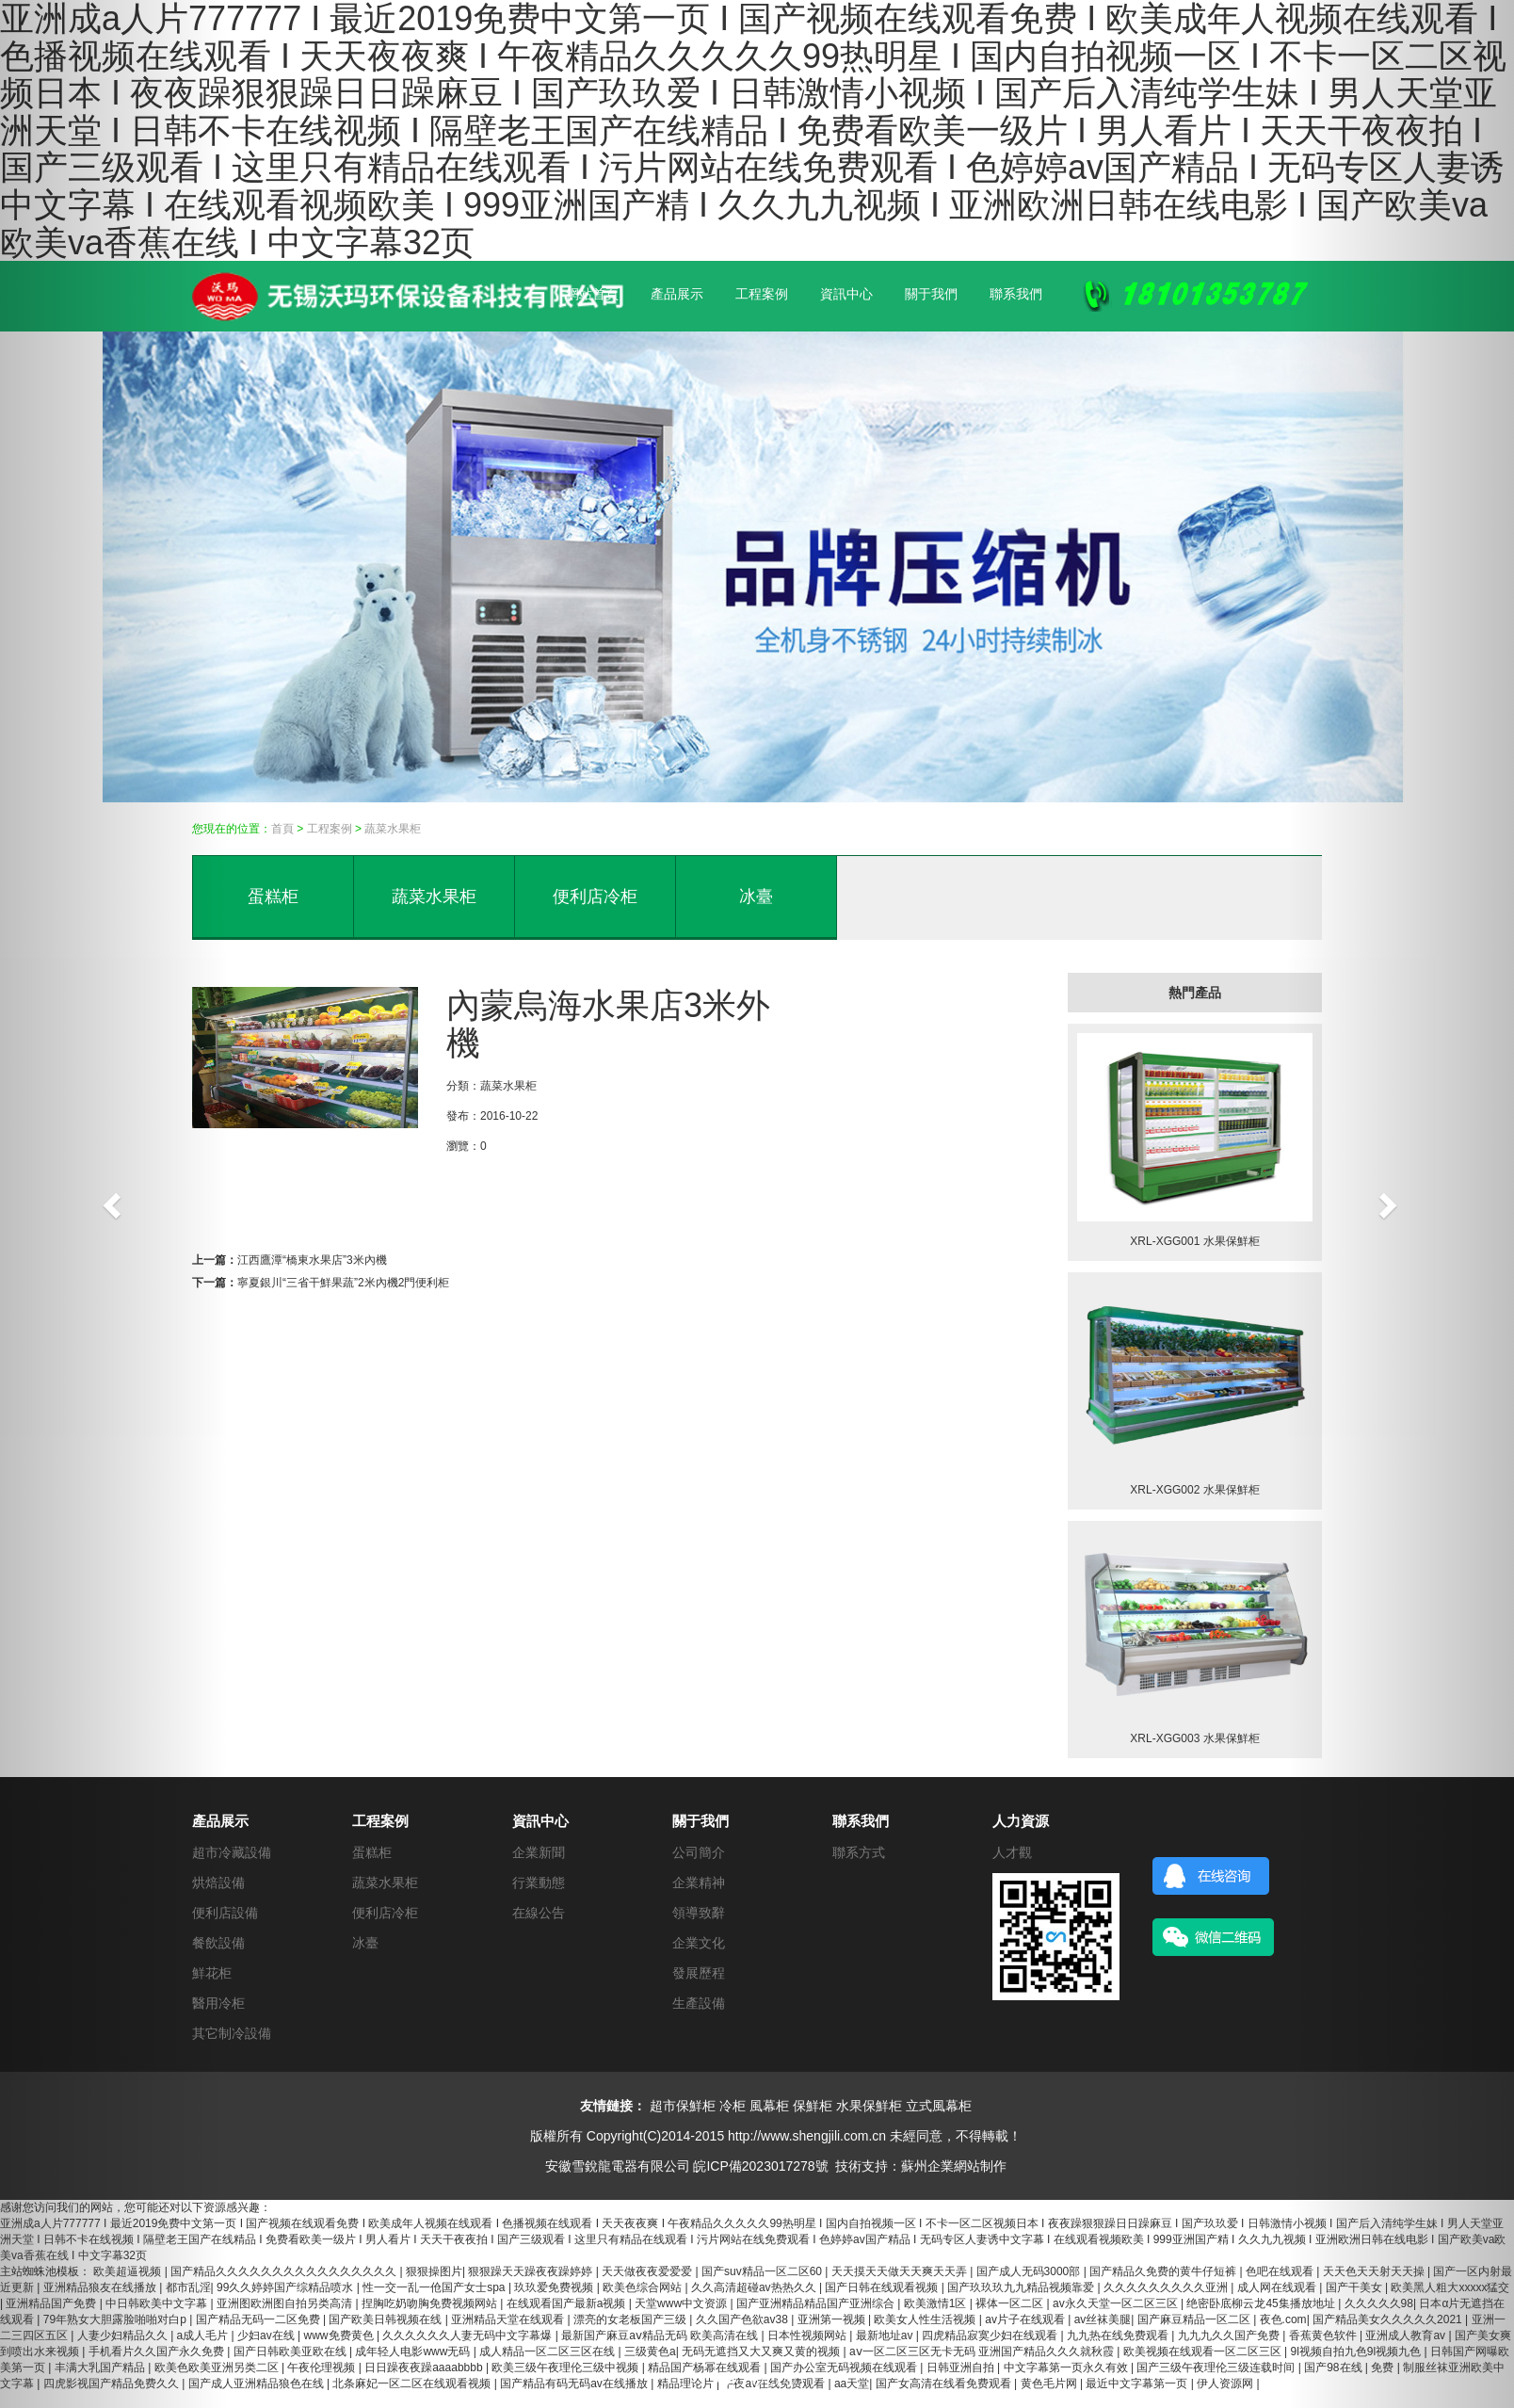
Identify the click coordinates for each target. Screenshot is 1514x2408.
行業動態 (538, 1882)
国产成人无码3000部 (1030, 2271)
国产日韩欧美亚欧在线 (291, 2351)
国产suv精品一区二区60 (763, 2271)
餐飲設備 (218, 1942)
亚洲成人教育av (1406, 2335)
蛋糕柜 (273, 896)
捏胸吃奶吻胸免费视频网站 (431, 2303)
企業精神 (698, 1882)
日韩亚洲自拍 (961, 2367)
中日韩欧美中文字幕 (157, 2303)
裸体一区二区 (1010, 2303)
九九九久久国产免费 (1230, 2335)
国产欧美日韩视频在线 (386, 2319)
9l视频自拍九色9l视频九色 (1358, 2351)
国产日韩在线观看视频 (883, 2287)
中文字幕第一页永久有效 (1067, 2367)
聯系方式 (858, 1852)
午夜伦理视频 (322, 2367)
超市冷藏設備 (231, 1852)
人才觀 (1012, 1852)
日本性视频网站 (808, 2335)
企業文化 (698, 1942)
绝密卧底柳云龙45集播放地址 (1262, 2303)
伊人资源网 (1226, 2383)
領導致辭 (698, 1912)
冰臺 (756, 896)
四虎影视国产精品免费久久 (112, 2383)
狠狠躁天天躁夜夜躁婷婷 (531, 2271)
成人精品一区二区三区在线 (548, 2351)
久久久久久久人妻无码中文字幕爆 (468, 2335)
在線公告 (538, 1912)
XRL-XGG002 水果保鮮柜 (1194, 1489)
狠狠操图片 (434, 2271)
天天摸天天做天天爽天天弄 (900, 2271)
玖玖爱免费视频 (555, 2287)
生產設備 (698, 2003)
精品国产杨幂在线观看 (706, 2367)
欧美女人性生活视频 (926, 2319)
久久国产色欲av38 (743, 2319)
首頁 (282, 828)
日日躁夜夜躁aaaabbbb (425, 2367)
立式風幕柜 (939, 2105)
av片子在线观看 (1026, 2319)
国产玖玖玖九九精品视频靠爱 (1022, 2287)
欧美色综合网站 (644, 2287)
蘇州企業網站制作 (954, 2166)
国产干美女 (1355, 2287)
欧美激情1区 (937, 2303)
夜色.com (1283, 2319)
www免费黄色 (340, 2335)
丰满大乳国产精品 (101, 2367)
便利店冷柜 (595, 896)
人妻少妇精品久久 (123, 2335)
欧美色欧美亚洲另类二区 (218, 2367)
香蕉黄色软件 (1324, 2335)
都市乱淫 (188, 2287)
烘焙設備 (218, 1882)
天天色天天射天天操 (1375, 2271)
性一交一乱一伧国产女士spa (435, 2287)
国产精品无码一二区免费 (259, 2319)
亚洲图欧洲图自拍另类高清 (286, 2303)
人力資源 (1020, 1821)
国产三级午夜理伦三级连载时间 (1216, 2367)
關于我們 (931, 293)
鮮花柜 (212, 1972)
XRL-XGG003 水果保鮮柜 (1194, 1738)
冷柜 (732, 2105)
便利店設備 (225, 1912)
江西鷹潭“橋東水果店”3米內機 (312, 1260)
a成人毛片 (204, 2335)
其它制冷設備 (231, 2033)
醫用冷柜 (218, 2003)
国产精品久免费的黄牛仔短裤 (1164, 2271)
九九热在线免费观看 (1119, 2335)
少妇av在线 (267, 2335)
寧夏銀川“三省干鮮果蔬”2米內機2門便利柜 (343, 1282)
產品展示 (677, 293)
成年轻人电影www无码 (414, 2351)
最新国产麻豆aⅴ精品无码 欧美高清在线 (661, 2335)
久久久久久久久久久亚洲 (1167, 2287)
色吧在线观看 (1281, 2271)
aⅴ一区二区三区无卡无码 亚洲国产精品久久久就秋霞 (983, 2351)
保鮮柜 (812, 2105)
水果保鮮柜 (869, 2105)
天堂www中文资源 (682, 2303)
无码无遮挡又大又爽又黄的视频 (762, 2351)
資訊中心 (846, 293)
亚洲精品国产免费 (52, 2303)
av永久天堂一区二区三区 (1117, 2303)
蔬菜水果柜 (392, 828)
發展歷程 (698, 1972)
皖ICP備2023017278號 (760, 2166)
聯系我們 (1016, 293)
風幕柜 (769, 2105)
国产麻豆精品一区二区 (1195, 2319)
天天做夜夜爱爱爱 (648, 2271)
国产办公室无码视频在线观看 (845, 2367)
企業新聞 (538, 1852)
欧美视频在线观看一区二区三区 (1203, 2351)
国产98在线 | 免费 (1350, 2367)
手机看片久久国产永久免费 (158, 2351)
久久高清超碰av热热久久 (755, 2287)
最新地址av (886, 2335)
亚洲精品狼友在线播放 (101, 2287)
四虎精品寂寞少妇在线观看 (991, 2335)
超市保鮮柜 (683, 2105)
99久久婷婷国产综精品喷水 (287, 2287)
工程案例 (761, 293)
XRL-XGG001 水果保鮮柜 (1194, 1241)
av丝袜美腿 (1103, 2319)
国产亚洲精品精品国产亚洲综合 (816, 2303)
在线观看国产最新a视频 (568, 2303)
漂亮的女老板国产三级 (631, 2319)
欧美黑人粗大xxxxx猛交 (1450, 2287)
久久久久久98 (1379, 2303)
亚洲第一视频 (832, 2319)
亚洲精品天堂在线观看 (509, 2319)
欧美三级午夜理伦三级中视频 (566, 2367)
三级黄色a (650, 2351)
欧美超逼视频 (128, 2271)
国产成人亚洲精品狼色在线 (257, 2383)
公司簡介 (698, 1852)
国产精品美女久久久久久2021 (1389, 2319)
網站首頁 (592, 293)
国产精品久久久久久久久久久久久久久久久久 (284, 2271)
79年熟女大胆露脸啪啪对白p (116, 2319)
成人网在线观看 (1278, 2287)
